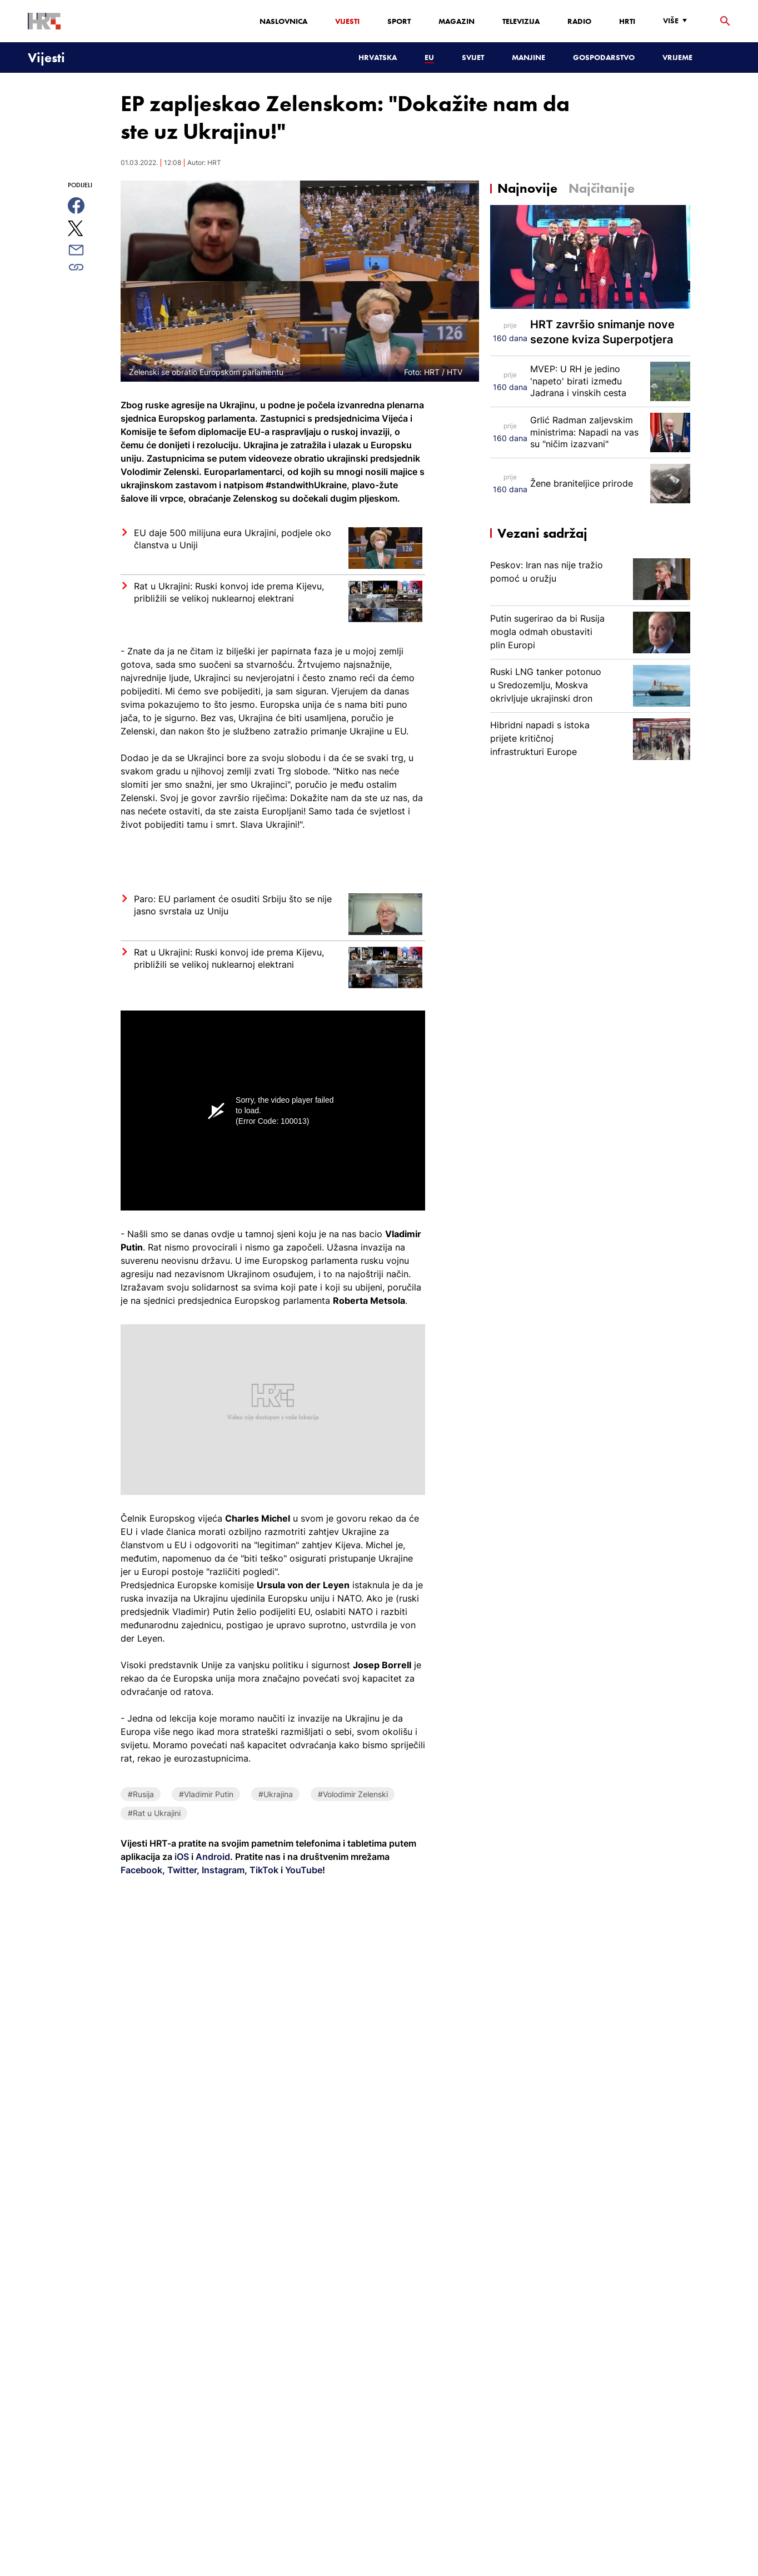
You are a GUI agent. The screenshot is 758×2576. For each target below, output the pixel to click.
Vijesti (347, 21)
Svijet (473, 57)
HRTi (627, 21)
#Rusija (141, 1794)
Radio (579, 21)
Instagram (222, 1869)
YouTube (302, 1869)
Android (213, 1856)
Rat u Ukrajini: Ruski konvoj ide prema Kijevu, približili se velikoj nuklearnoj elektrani (229, 592)
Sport (399, 21)
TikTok (262, 1869)
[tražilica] (725, 21)
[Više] (677, 21)
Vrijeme (677, 57)
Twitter (181, 1869)
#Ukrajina (275, 1794)
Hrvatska (377, 57)
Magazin (456, 21)
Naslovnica (283, 21)
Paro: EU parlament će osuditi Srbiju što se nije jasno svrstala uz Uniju (233, 905)
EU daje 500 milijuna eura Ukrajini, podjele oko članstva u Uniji (232, 539)
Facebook (141, 1869)
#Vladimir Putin (206, 1794)
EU (429, 57)
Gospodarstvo (604, 57)
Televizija (521, 21)
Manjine (528, 57)
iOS (182, 1856)
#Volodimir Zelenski (353, 1794)
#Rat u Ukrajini (154, 1813)
